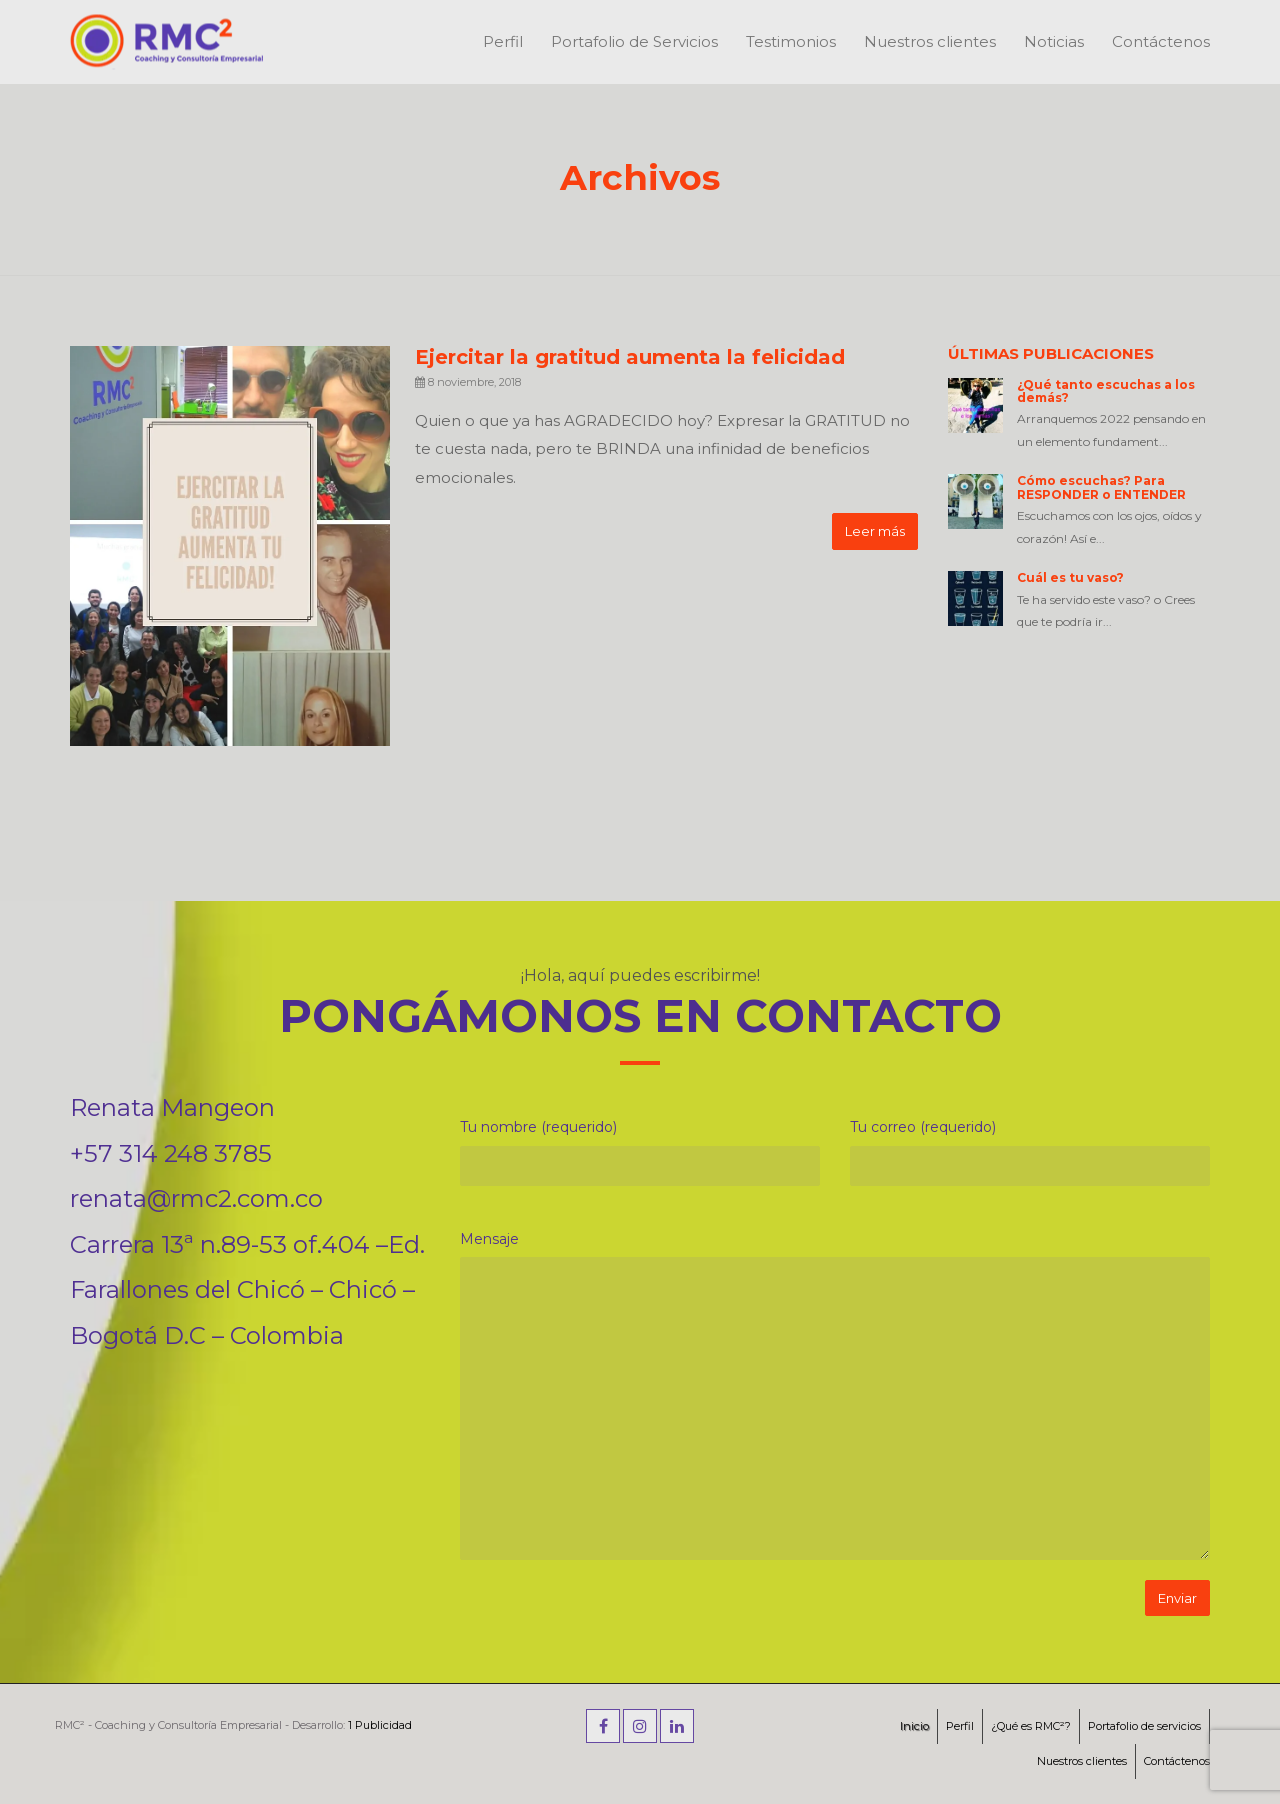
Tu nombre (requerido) (538, 1127)
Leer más (875, 531)
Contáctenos (1161, 41)
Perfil (503, 41)
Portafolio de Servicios (634, 41)
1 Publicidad (380, 1725)
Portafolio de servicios (1144, 1726)
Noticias (1054, 41)
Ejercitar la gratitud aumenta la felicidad (630, 357)
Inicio (914, 1726)
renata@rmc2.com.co (196, 1198)
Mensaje (489, 1239)
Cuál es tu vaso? (1070, 577)
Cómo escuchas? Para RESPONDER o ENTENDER (1101, 487)
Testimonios (791, 41)
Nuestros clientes (930, 41)
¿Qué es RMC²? (1031, 1726)
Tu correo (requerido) (923, 1127)
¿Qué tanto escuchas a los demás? (1106, 391)
